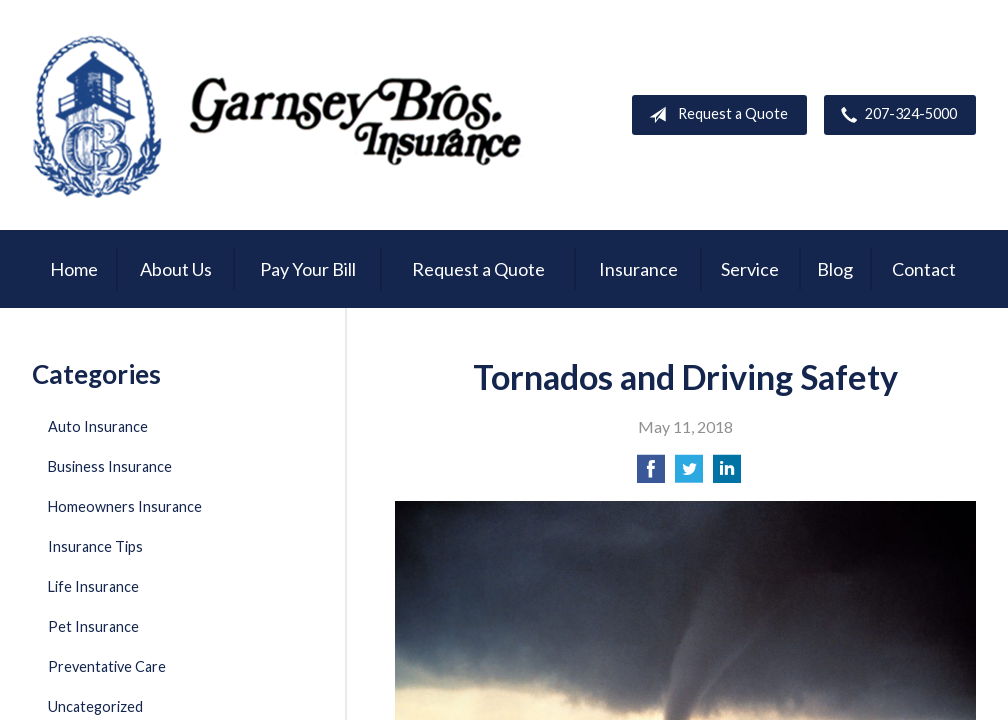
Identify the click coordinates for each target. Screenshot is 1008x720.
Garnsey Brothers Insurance (282, 115)
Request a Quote (714, 115)
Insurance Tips (95, 546)
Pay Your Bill (308, 269)
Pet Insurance (93, 626)
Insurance (638, 269)
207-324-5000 (895, 115)
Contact (924, 269)
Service (750, 269)
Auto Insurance (98, 426)
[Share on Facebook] (651, 474)
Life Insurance (93, 586)
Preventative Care (107, 666)
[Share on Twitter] (689, 474)
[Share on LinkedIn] (727, 474)
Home (74, 269)
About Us (176, 269)
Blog (835, 269)
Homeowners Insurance (125, 506)
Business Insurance (110, 466)
